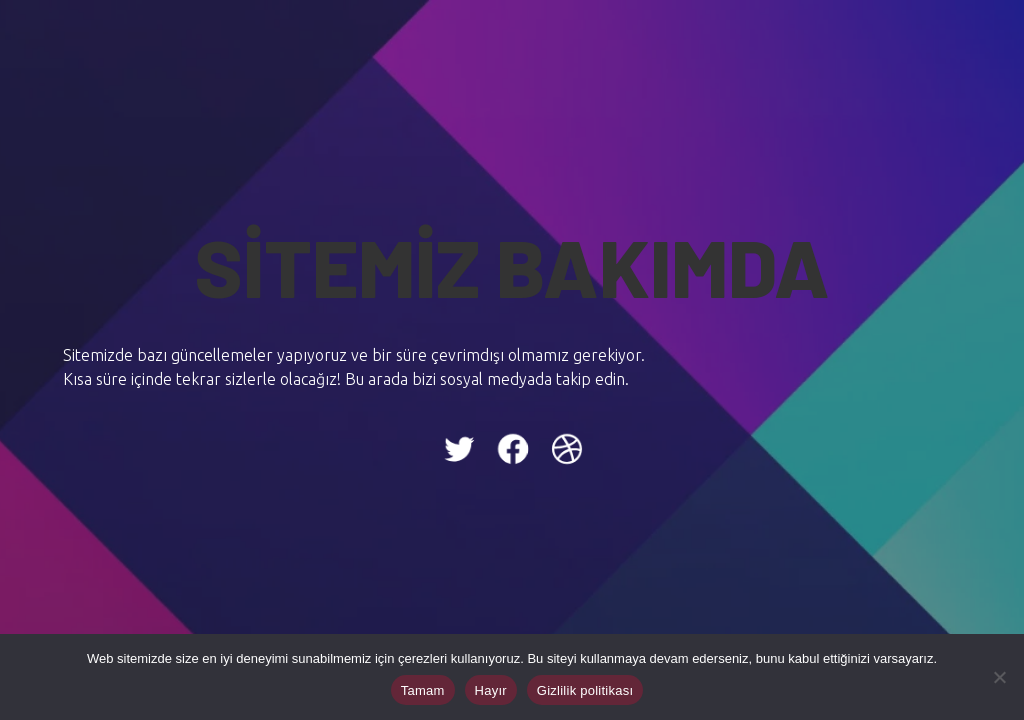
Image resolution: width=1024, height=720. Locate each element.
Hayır (491, 690)
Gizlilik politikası (585, 690)
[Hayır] (999, 677)
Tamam (423, 690)
